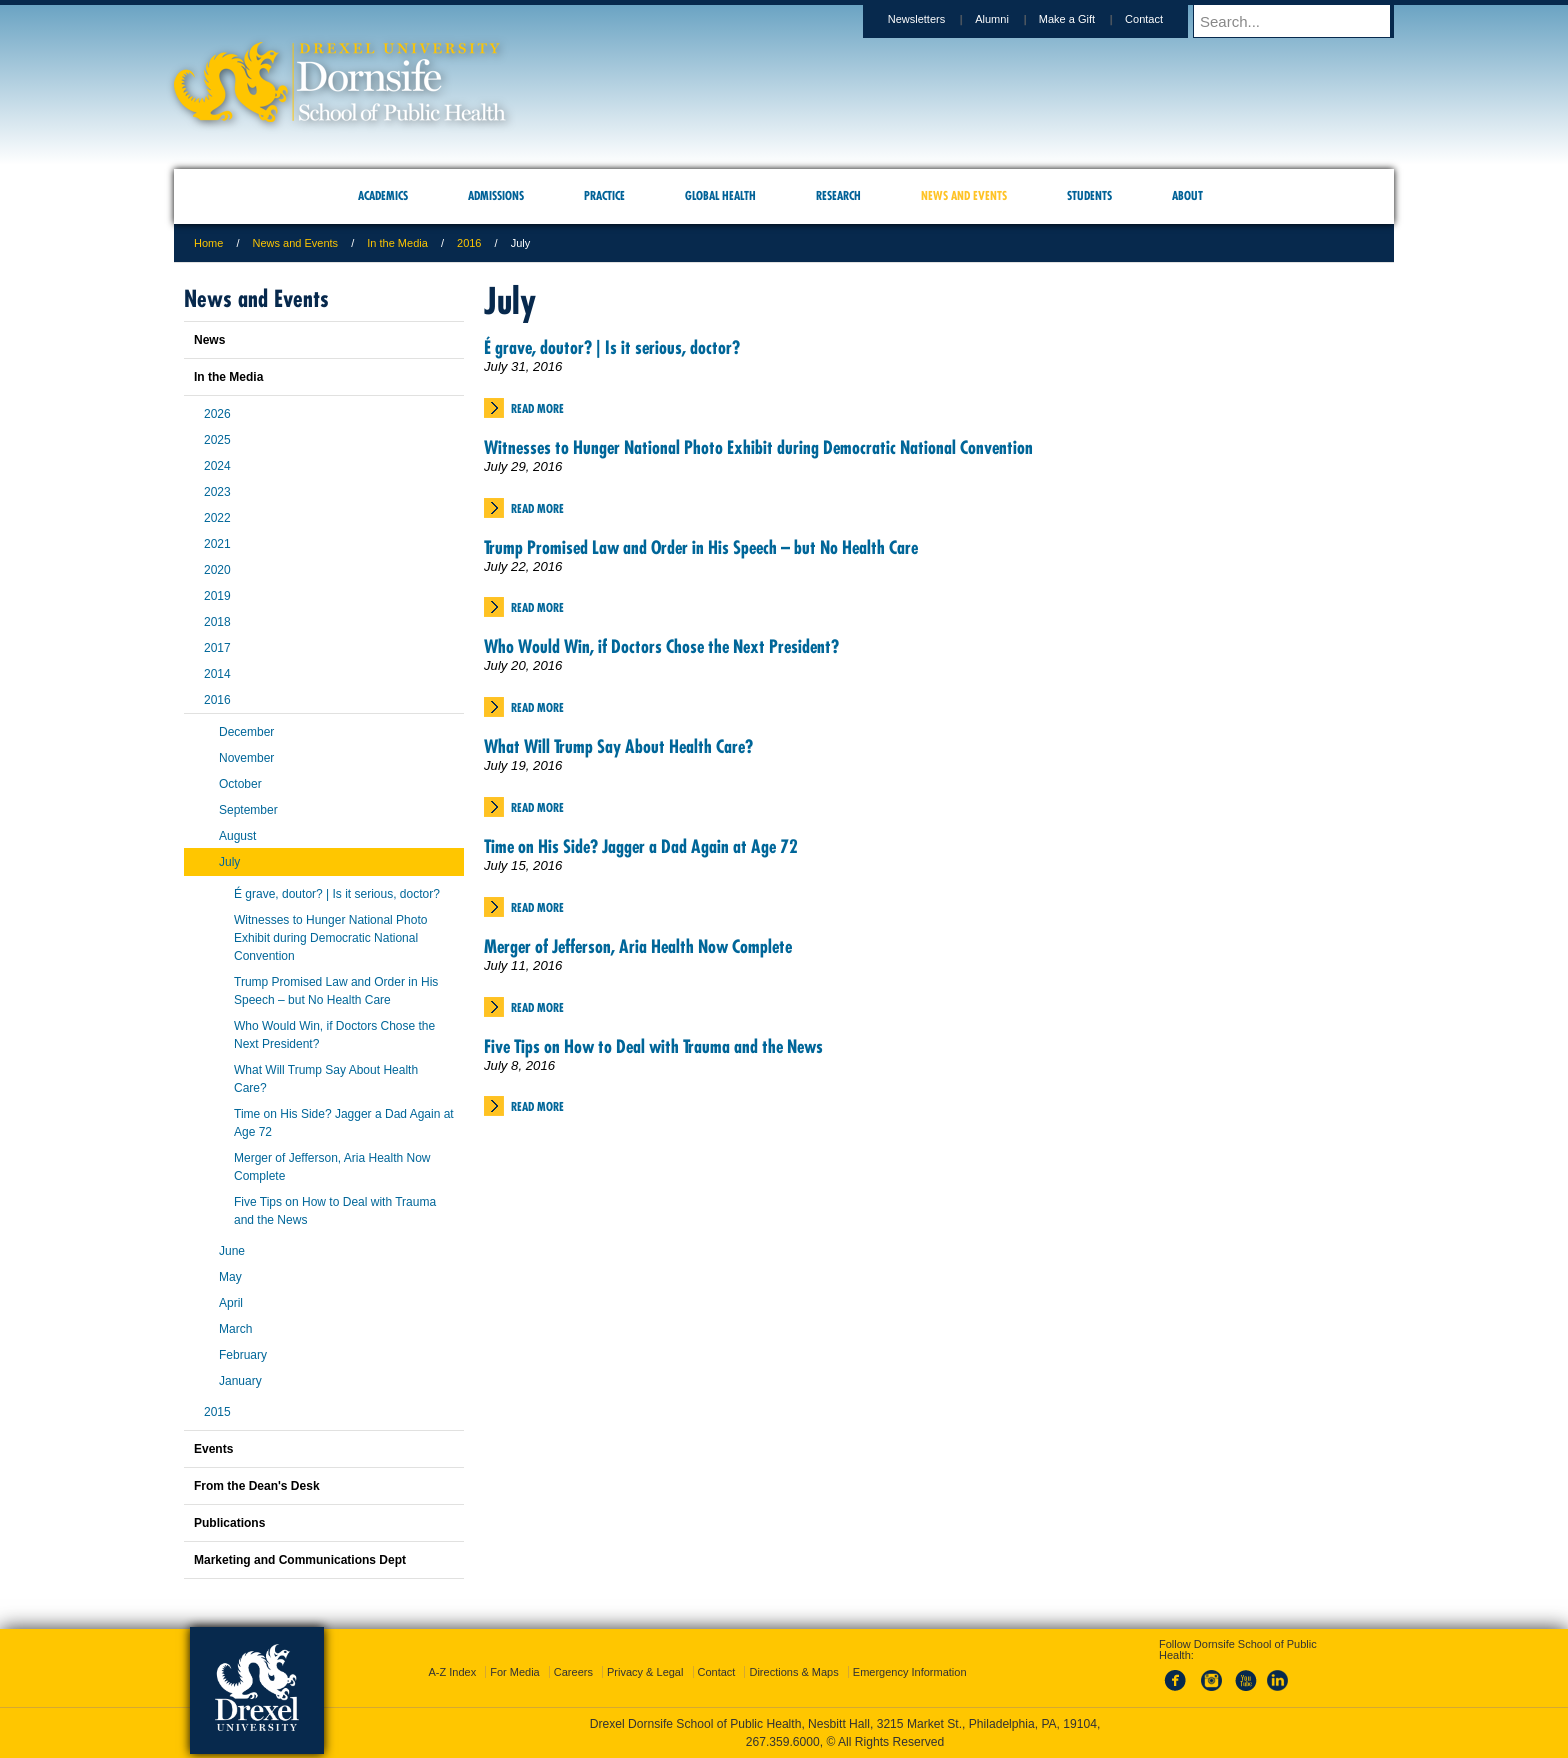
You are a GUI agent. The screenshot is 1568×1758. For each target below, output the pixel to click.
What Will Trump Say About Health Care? (618, 746)
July (229, 862)
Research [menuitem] (838, 195)
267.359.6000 (783, 1742)
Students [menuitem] (1089, 195)
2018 (217, 622)
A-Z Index (452, 1672)
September (248, 810)
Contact (1163, 19)
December (246, 732)
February (243, 1355)
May (230, 1277)
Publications (229, 1523)
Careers (573, 1672)
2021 (217, 544)
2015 (217, 1412)
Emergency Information (910, 1672)
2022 (217, 518)
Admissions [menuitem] (496, 195)
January (240, 1381)
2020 (217, 570)
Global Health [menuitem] (720, 195)
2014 (217, 674)
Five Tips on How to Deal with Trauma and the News (653, 1046)
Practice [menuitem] (604, 195)
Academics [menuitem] (383, 195)
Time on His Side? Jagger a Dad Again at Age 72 (641, 846)
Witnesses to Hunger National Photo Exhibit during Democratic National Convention (758, 447)
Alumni (1011, 19)
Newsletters (935, 19)
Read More (537, 408)
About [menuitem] (1187, 195)
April (231, 1303)
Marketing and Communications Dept (300, 1560)
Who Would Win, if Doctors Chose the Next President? (661, 646)
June (232, 1251)
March (235, 1329)
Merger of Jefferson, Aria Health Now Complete (638, 946)
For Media (515, 1672)
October (240, 784)
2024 (217, 466)
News (209, 340)
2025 (217, 440)
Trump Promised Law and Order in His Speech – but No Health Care (701, 547)
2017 (217, 648)
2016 (469, 243)
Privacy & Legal (645, 1672)
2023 (217, 492)
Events (213, 1449)
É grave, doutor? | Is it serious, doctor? (612, 347)
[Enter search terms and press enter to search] (1303, 21)
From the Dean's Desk (257, 1486)
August (237, 836)
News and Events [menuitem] (964, 195)
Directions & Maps (793, 1672)
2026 (217, 414)
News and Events (296, 243)
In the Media (397, 243)
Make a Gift (1086, 19)
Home (208, 243)
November (246, 758)
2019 (217, 596)
